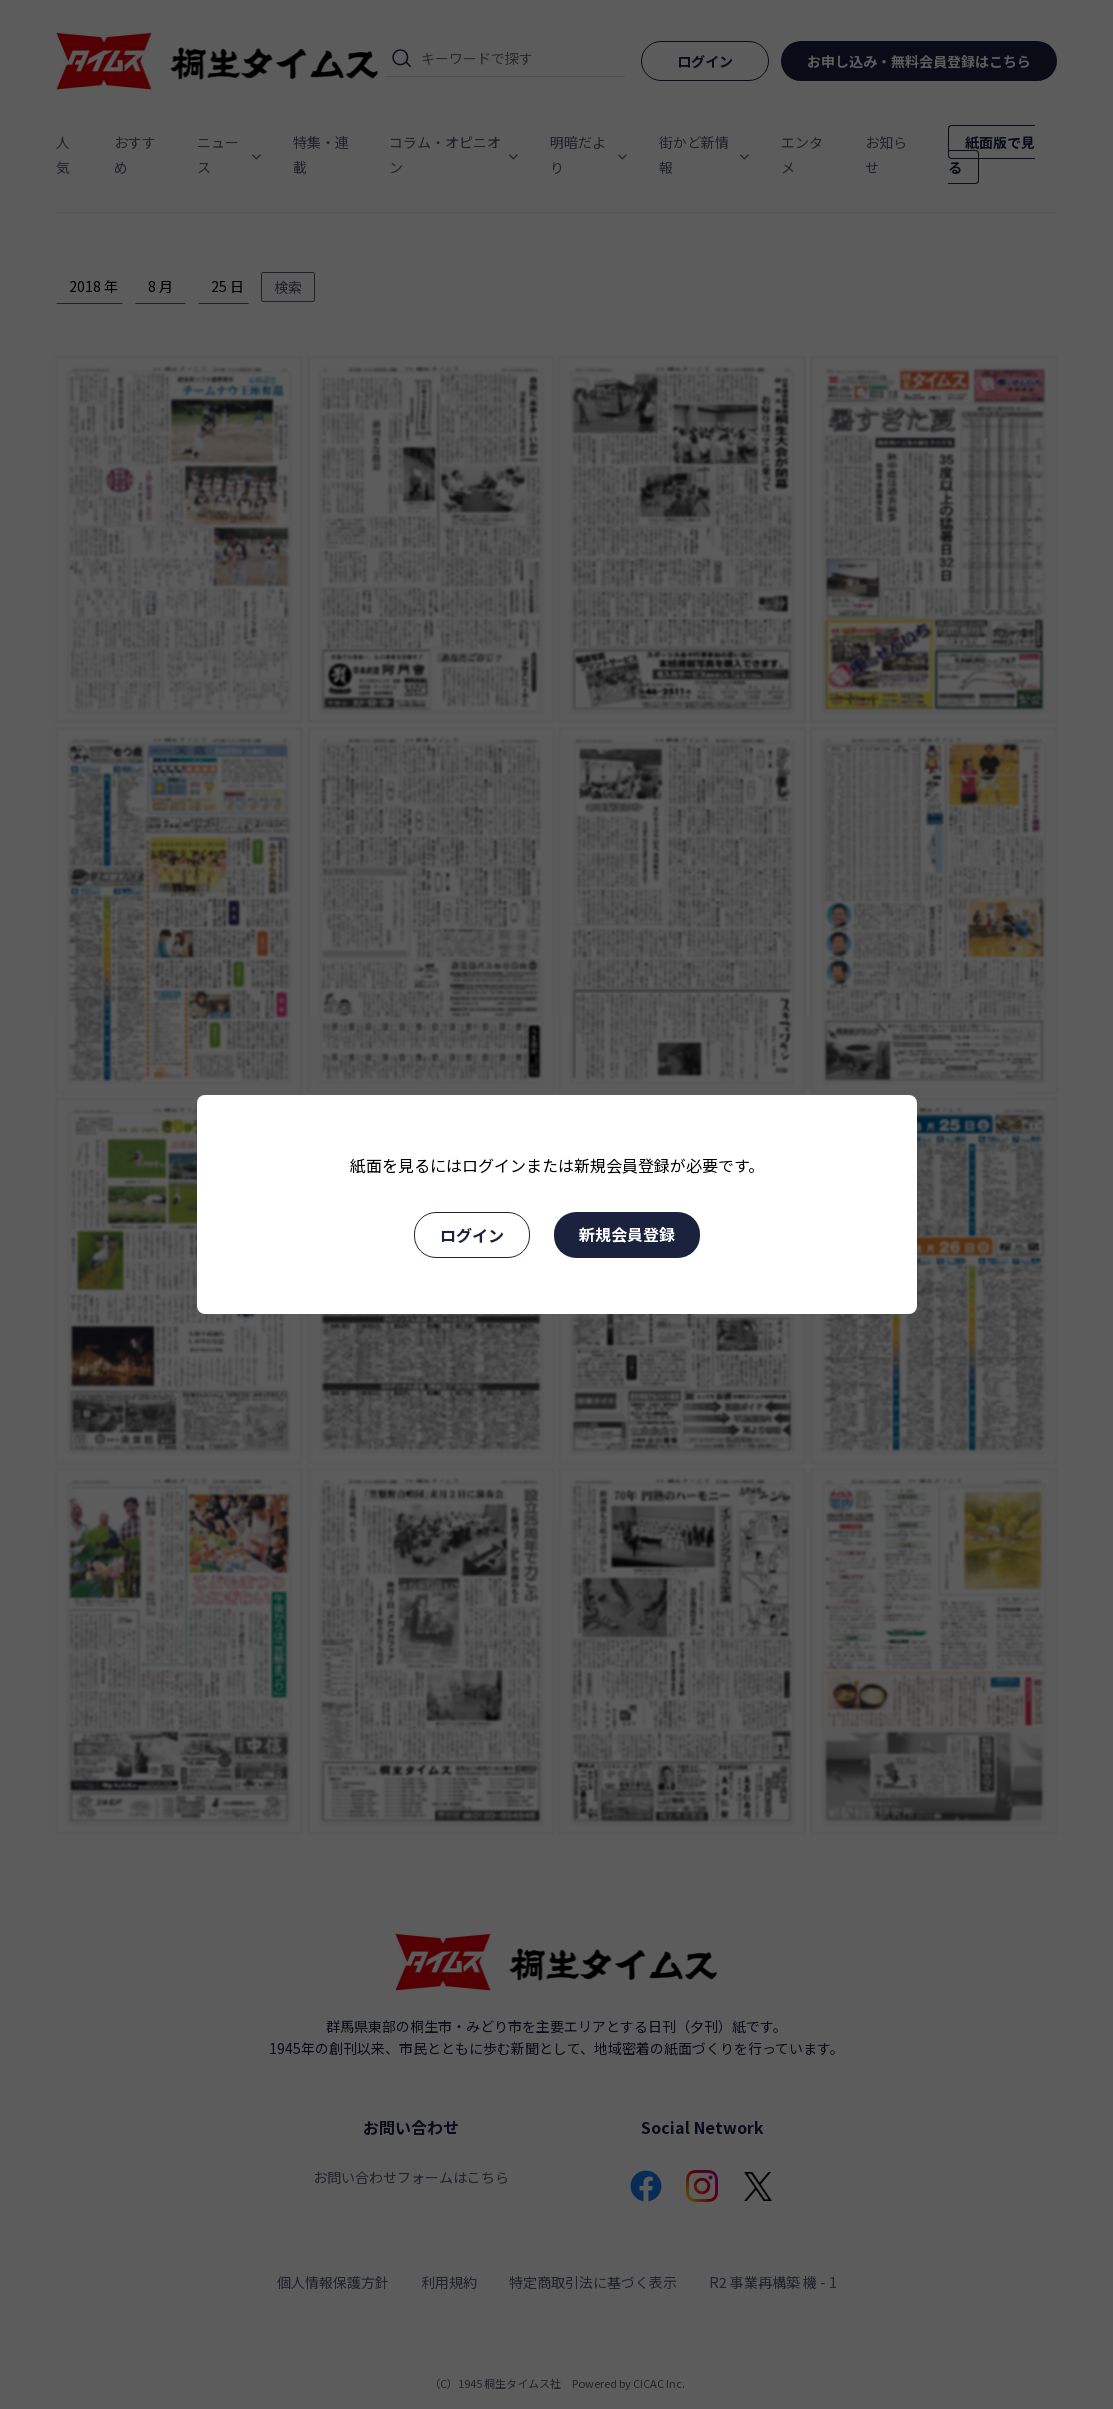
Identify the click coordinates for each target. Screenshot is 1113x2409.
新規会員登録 (627, 1234)
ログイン (472, 1235)
